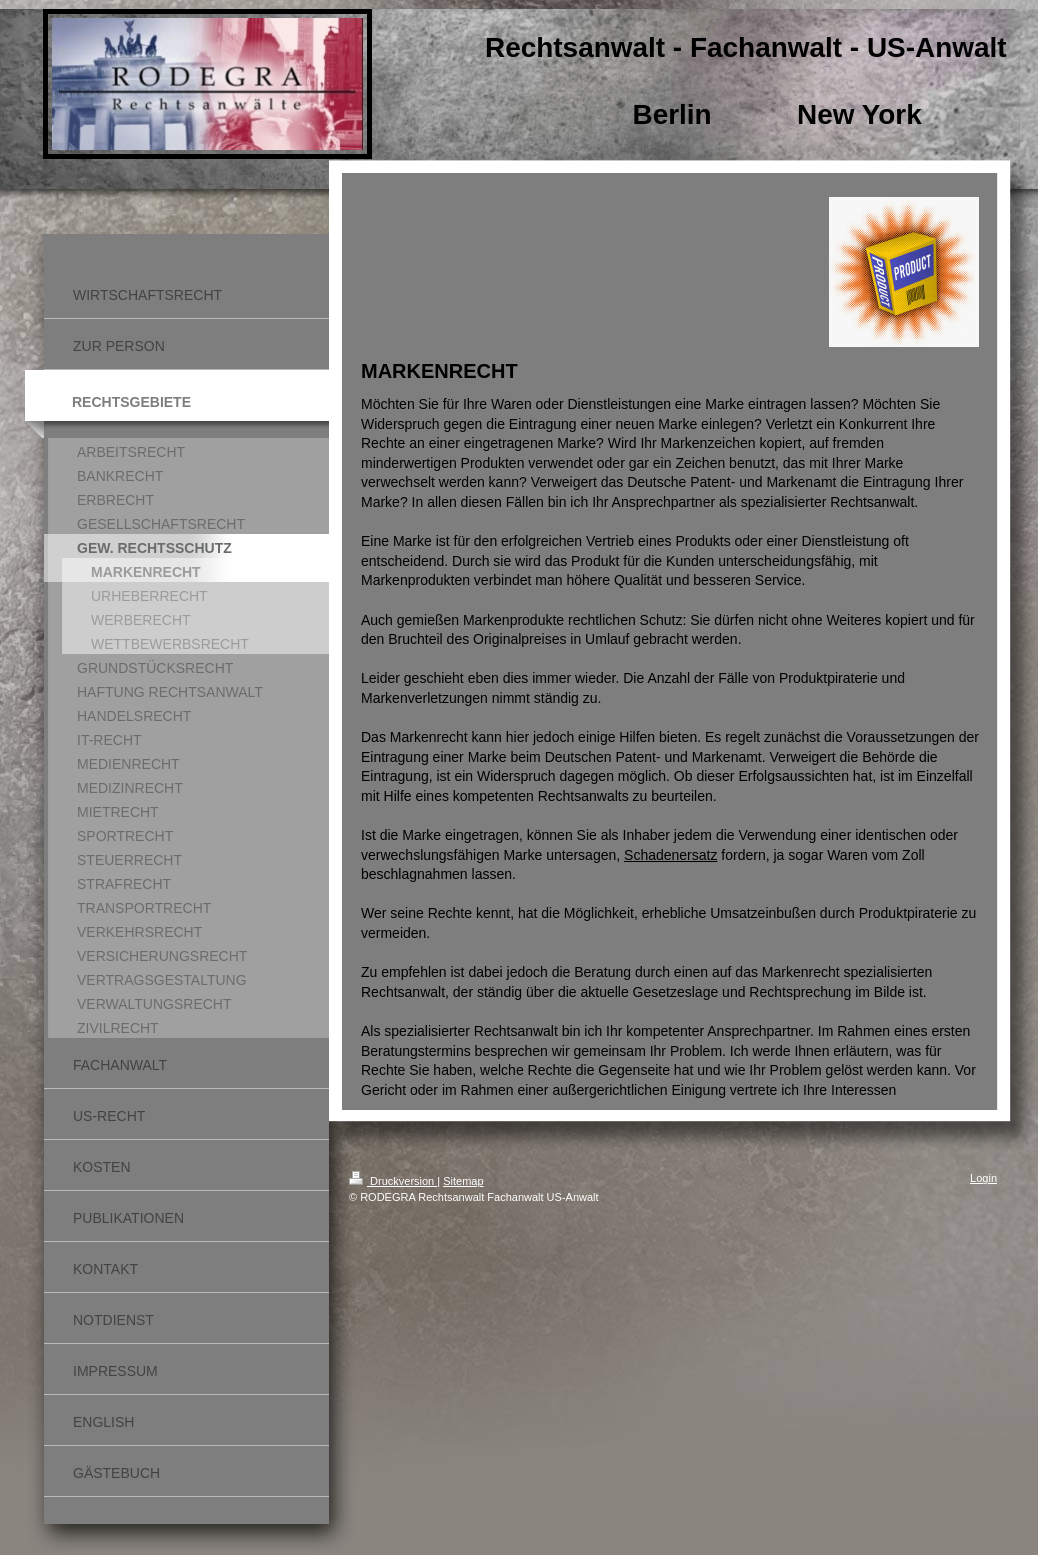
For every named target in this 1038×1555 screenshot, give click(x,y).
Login (983, 1178)
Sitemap (463, 1181)
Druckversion (393, 1181)
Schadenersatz (670, 855)
